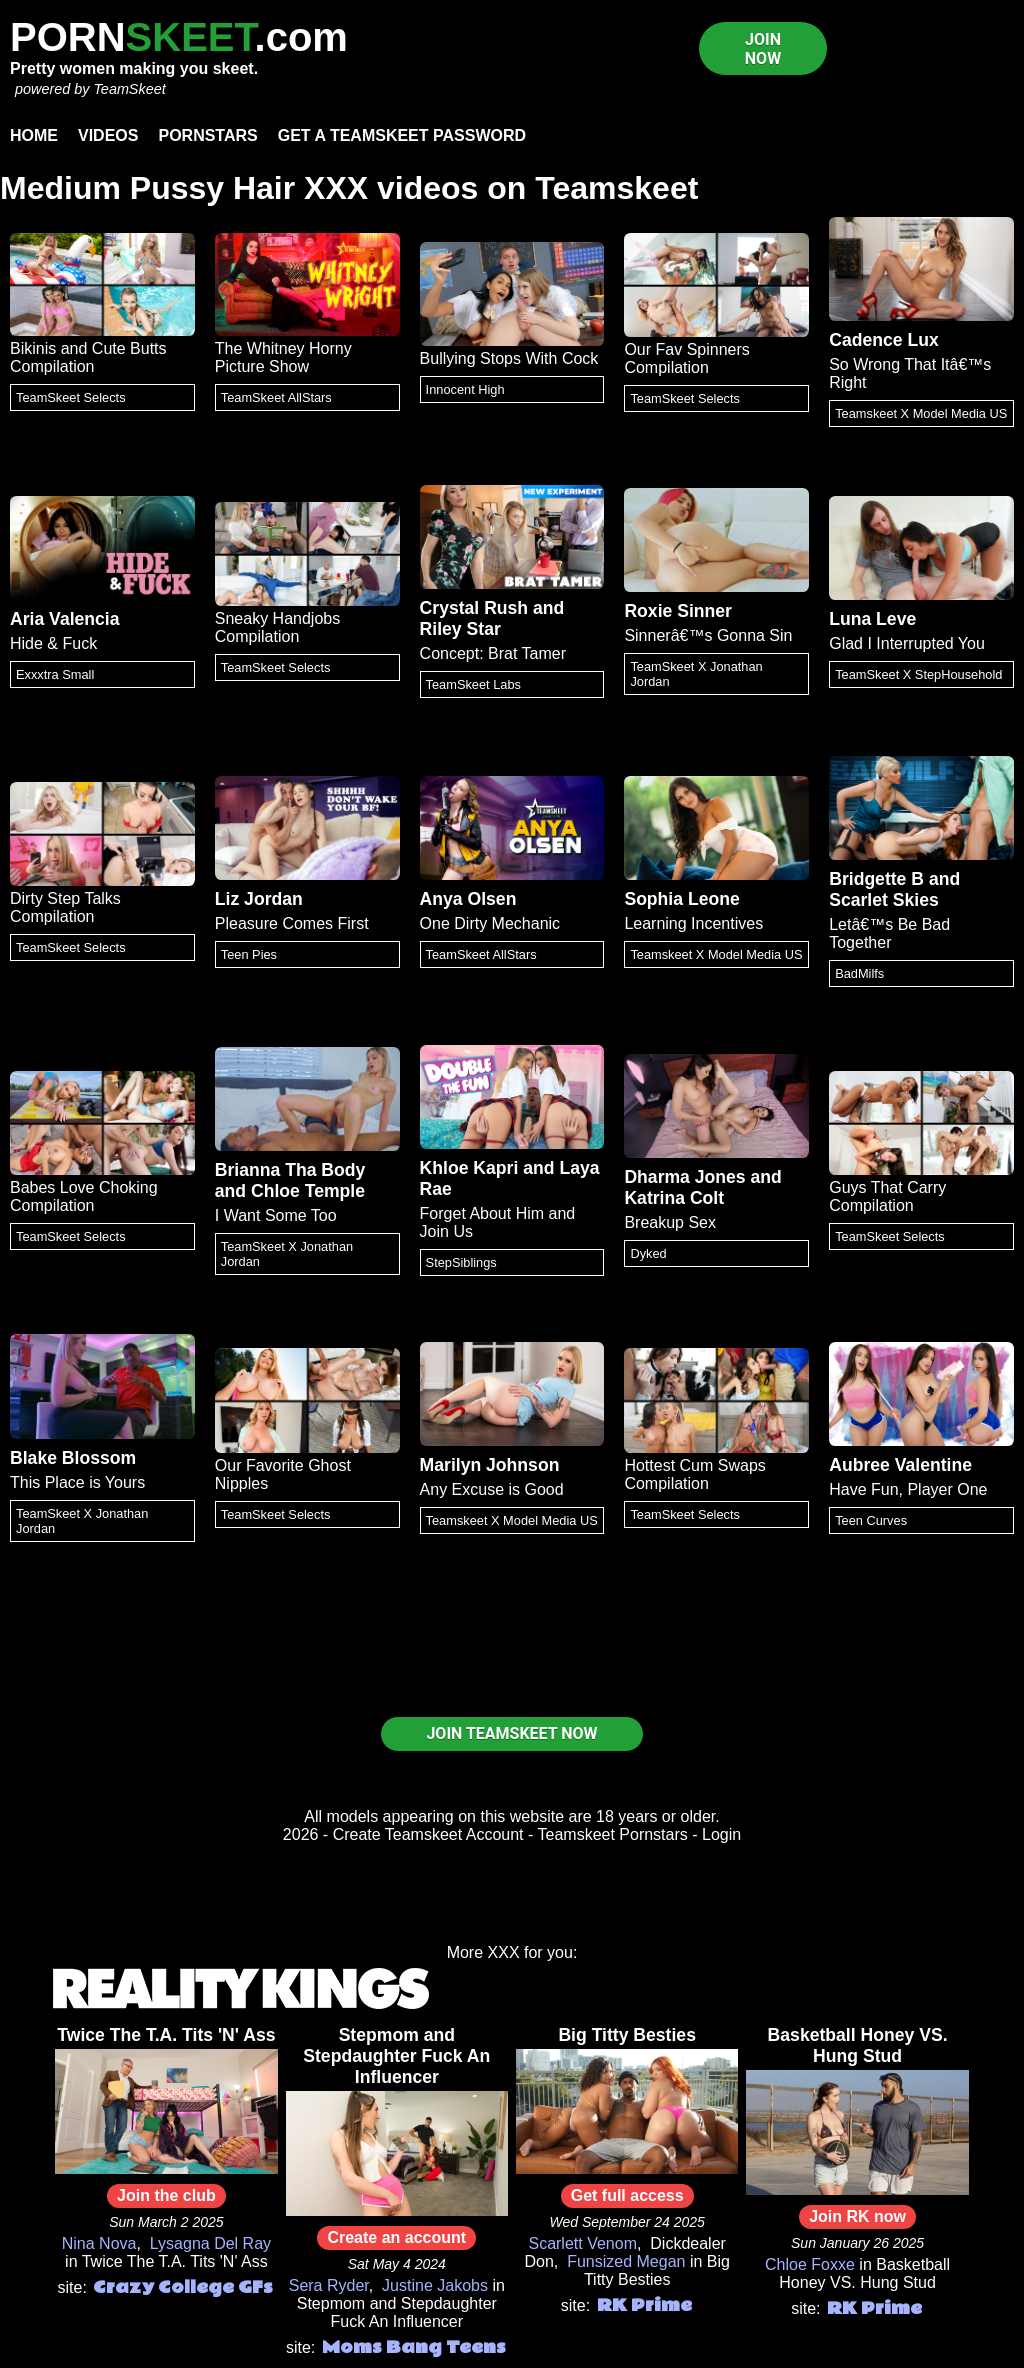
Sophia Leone (681, 899)
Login (721, 1834)
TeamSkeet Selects (71, 397)
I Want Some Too (276, 1215)
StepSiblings (461, 1262)
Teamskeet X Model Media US (921, 413)
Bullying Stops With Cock (509, 358)
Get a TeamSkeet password (402, 135)
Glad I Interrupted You (907, 643)
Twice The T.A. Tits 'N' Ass (166, 2035)
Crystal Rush (474, 608)
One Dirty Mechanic (490, 923)
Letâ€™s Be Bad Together (889, 933)
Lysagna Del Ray (210, 2243)
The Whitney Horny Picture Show (283, 357)
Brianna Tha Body (290, 1170)
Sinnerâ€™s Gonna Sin (708, 635)
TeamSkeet (129, 89)
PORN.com (179, 37)
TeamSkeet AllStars (276, 397)
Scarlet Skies (884, 900)
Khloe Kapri (469, 1168)
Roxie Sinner (678, 611)
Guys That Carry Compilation (887, 1196)
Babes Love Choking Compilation (84, 1196)
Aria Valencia (65, 619)
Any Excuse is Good (492, 1489)
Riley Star (460, 629)
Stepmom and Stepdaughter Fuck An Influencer (396, 2056)
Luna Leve (872, 619)
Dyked (648, 1253)
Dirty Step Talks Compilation (65, 907)
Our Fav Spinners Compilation (686, 358)
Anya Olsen (468, 899)
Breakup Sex (670, 1222)
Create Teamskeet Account (428, 1834)
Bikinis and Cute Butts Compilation (88, 357)
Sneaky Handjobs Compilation (277, 627)
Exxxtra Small (55, 674)
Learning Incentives (693, 923)
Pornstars (207, 135)
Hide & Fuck (53, 643)
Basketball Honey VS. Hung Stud (858, 2045)
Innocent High (465, 389)
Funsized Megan (626, 2261)
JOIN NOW (763, 49)
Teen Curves (871, 1520)
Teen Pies (249, 954)
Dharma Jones (684, 1177)
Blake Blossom (73, 1458)
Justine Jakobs (435, 2285)
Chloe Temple (308, 1191)
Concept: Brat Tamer (493, 653)
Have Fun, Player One (908, 1489)
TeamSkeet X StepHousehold (918, 674)
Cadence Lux (884, 340)
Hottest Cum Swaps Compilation (694, 1474)
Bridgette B (876, 879)
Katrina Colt (674, 1198)
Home (34, 135)
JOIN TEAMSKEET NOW (511, 1733)
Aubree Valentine (900, 1465)
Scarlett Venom (582, 2243)
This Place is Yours (77, 1482)
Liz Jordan (259, 899)
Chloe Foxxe (810, 2264)
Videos (108, 135)
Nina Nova (99, 2243)
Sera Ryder (329, 2285)
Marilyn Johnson (490, 1465)
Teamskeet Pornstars (613, 1834)
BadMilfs (859, 973)
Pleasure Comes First (292, 923)
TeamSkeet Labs (473, 684)
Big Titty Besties (627, 2035)
